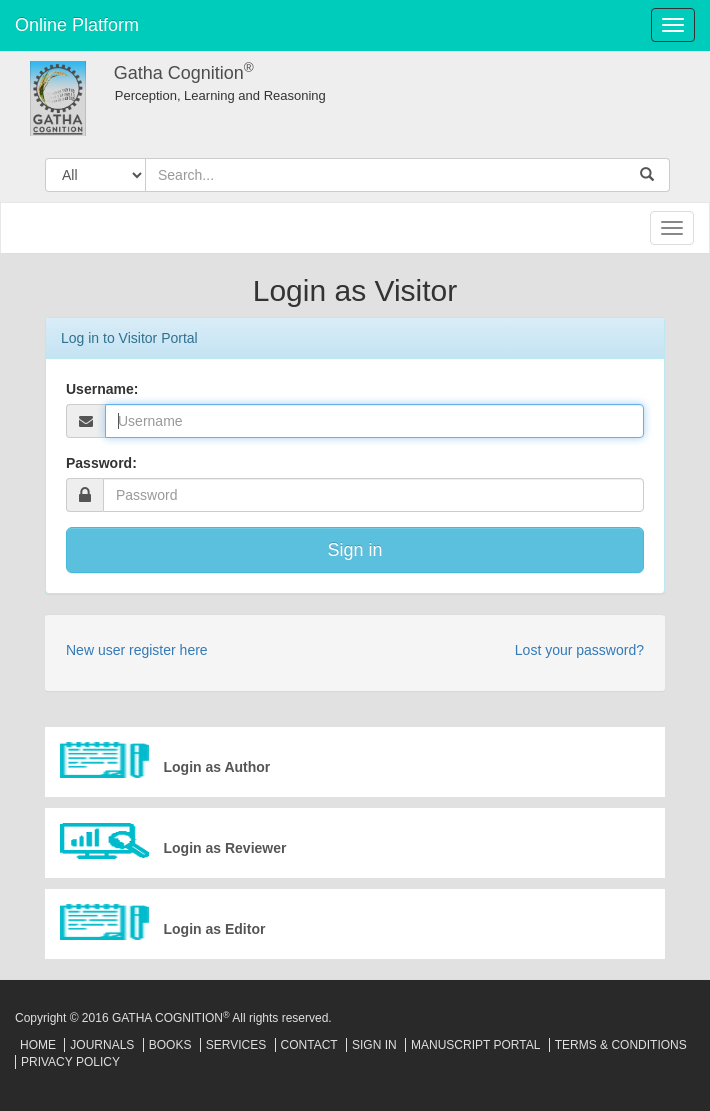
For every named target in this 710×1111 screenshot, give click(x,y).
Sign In (374, 1045)
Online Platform (77, 25)
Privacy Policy (70, 1062)
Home (38, 1045)
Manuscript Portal (475, 1045)
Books (170, 1045)
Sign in (354, 550)
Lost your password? (579, 650)
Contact (309, 1045)
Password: (101, 463)
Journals (102, 1045)
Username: (102, 389)
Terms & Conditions (621, 1045)
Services (236, 1045)
